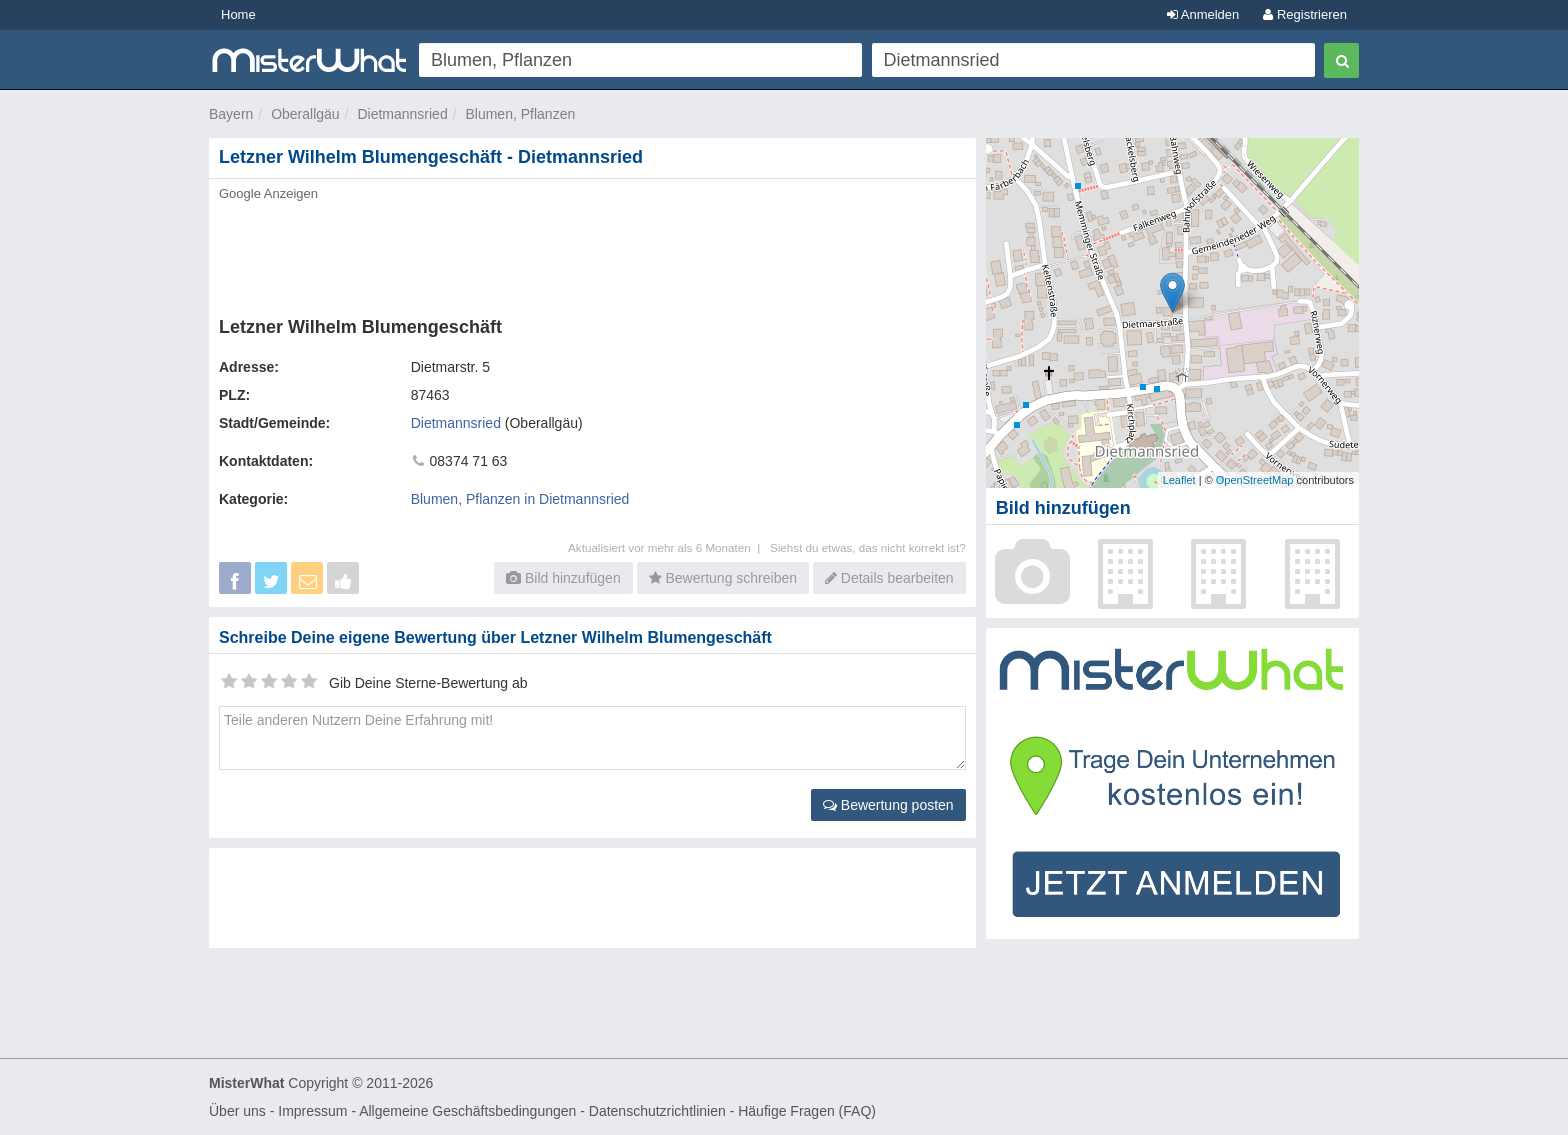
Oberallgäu (305, 114)
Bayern (231, 114)
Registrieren (1305, 14)
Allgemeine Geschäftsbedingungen (467, 1111)
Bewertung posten (888, 805)
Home (238, 14)
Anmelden (1203, 14)
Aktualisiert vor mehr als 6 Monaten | (669, 547)
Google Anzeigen (268, 193)
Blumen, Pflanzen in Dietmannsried (520, 499)
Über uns (237, 1111)
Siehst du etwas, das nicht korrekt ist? (868, 547)
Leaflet (1179, 480)
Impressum (312, 1111)
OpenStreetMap (1255, 480)
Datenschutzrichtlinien (657, 1111)
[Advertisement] (591, 253)
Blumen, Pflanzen (520, 114)
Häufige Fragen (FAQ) (807, 1111)
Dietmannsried (402, 114)
